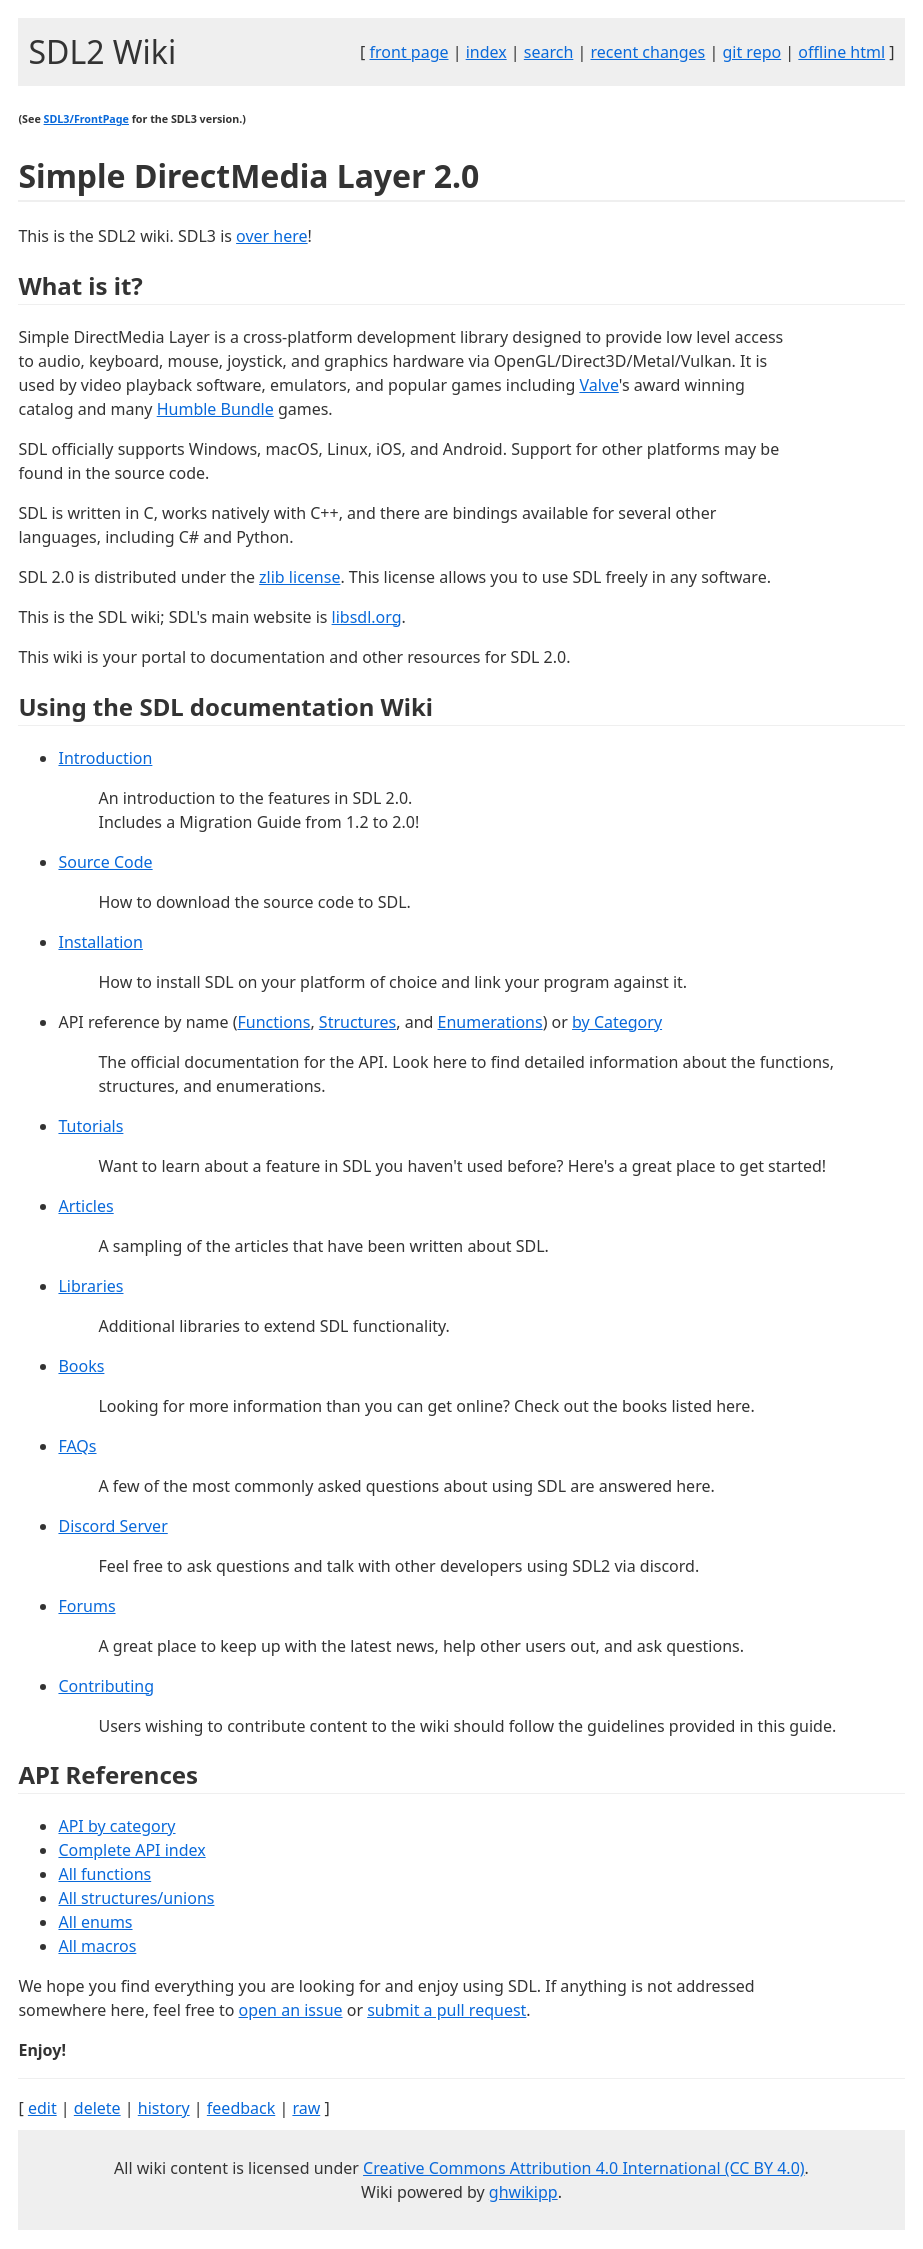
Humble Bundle (215, 409)
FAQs (77, 1446)
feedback (241, 2108)
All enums (95, 1922)
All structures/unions (136, 1898)
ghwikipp (523, 2192)
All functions (104, 1874)
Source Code (105, 862)
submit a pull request (446, 2010)
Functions (274, 1022)
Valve (598, 385)
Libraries (90, 1286)
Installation (100, 942)
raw (306, 2108)
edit (42, 2108)
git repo (751, 52)
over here (272, 236)
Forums (86, 1606)
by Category (617, 1022)
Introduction (105, 758)
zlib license (299, 577)
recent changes (647, 52)
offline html (841, 52)
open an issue (291, 2010)
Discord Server (112, 1526)
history (164, 2108)
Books (81, 1366)
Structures (357, 1022)
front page (409, 52)
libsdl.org (367, 617)
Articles (85, 1206)
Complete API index (131, 1850)
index (486, 52)
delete (97, 2108)
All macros (97, 1946)
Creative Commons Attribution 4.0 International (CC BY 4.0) (584, 2168)
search (549, 52)
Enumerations (490, 1022)
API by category (116, 1826)
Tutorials (90, 1126)
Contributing (106, 1686)
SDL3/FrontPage (86, 119)
